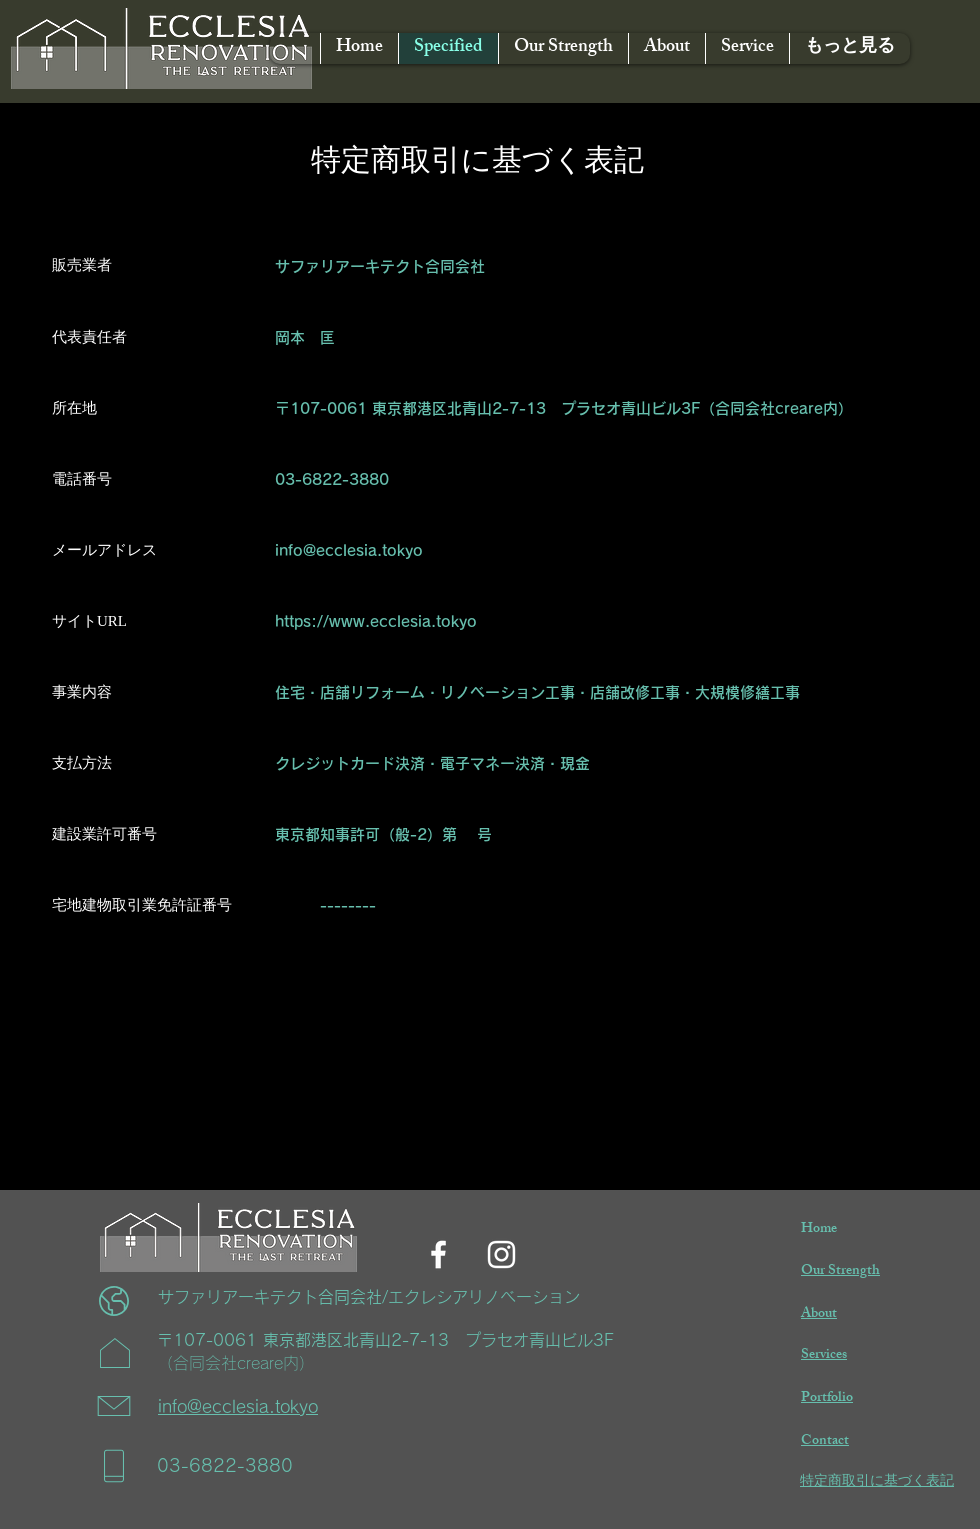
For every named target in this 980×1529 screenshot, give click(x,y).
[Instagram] (501, 1254)
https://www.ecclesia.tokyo (376, 621)
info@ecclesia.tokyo (349, 550)
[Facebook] (438, 1254)
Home (819, 1229)
